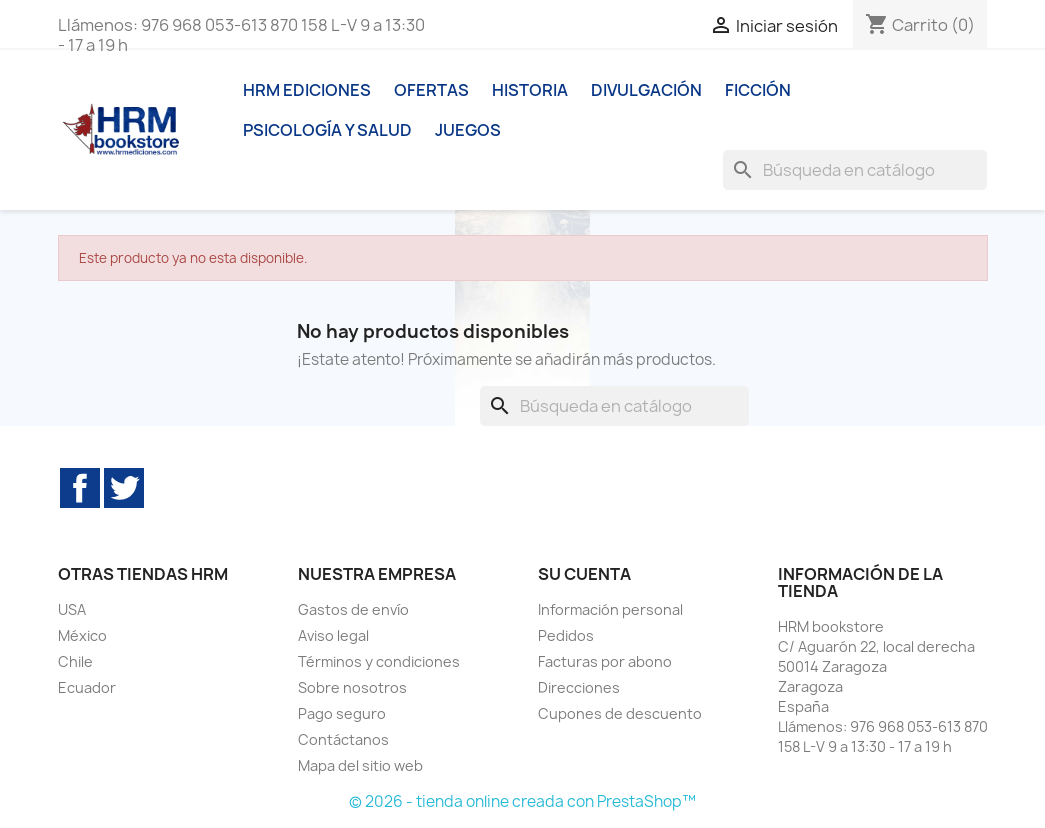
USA (72, 609)
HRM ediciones (307, 90)
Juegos (468, 130)
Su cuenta (584, 574)
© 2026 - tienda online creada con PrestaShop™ (522, 801)
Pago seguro (342, 713)
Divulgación (646, 90)
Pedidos (566, 635)
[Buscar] (855, 170)
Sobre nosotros (352, 687)
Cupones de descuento (620, 713)
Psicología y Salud (327, 130)
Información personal (610, 609)
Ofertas (431, 90)
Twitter (124, 488)
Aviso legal (333, 635)
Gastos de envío (353, 609)
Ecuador (87, 687)
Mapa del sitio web (360, 765)
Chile (75, 661)
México (82, 635)
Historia (530, 90)
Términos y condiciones (379, 661)
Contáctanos (343, 739)
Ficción (758, 90)
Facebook (80, 488)
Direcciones (579, 687)
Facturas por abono (605, 661)
